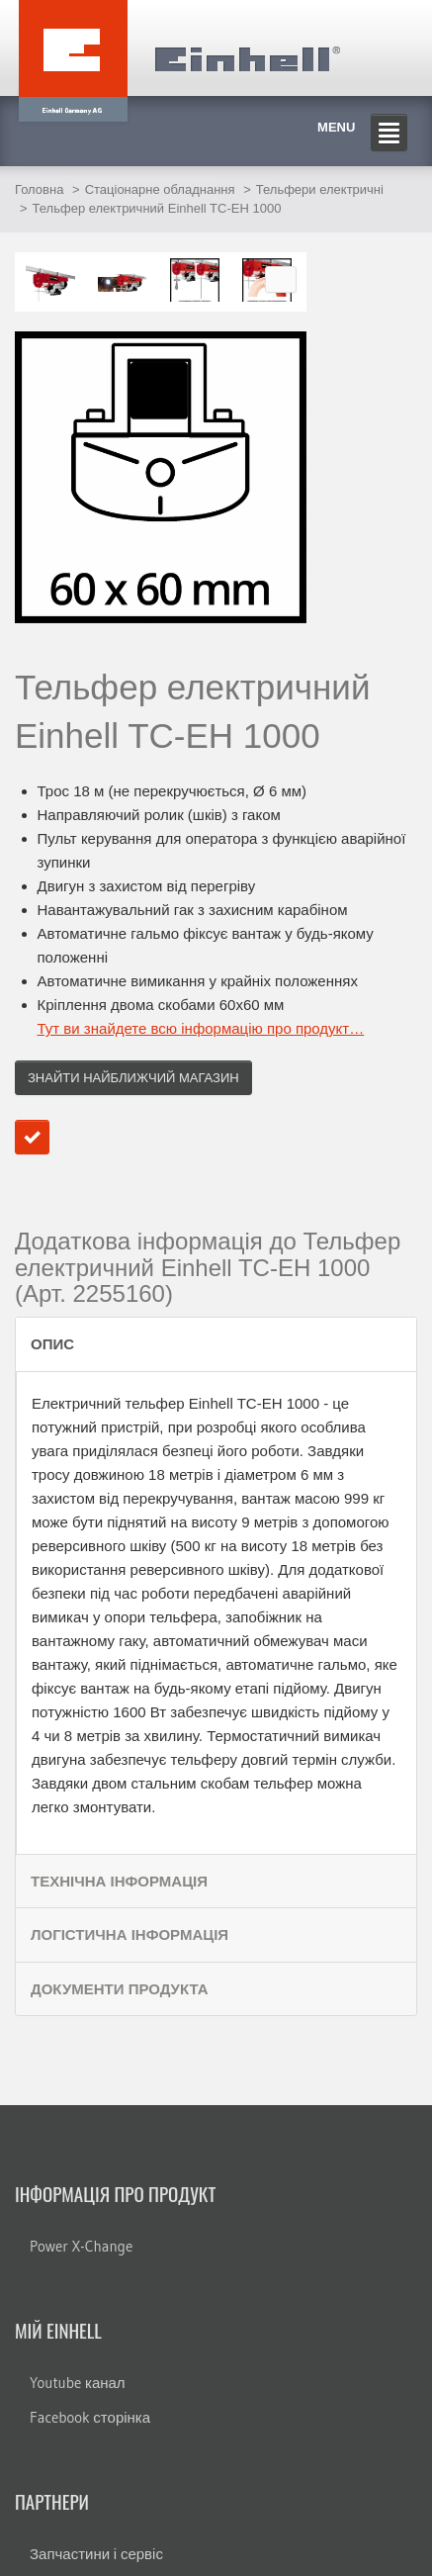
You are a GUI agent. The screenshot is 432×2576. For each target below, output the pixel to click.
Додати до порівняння (32, 1137)
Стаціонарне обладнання (160, 189)
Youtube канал (78, 2382)
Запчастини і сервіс (96, 2553)
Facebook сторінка (90, 2417)
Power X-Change (81, 2246)
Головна (39, 189)
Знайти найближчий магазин (133, 1077)
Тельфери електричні (320, 189)
